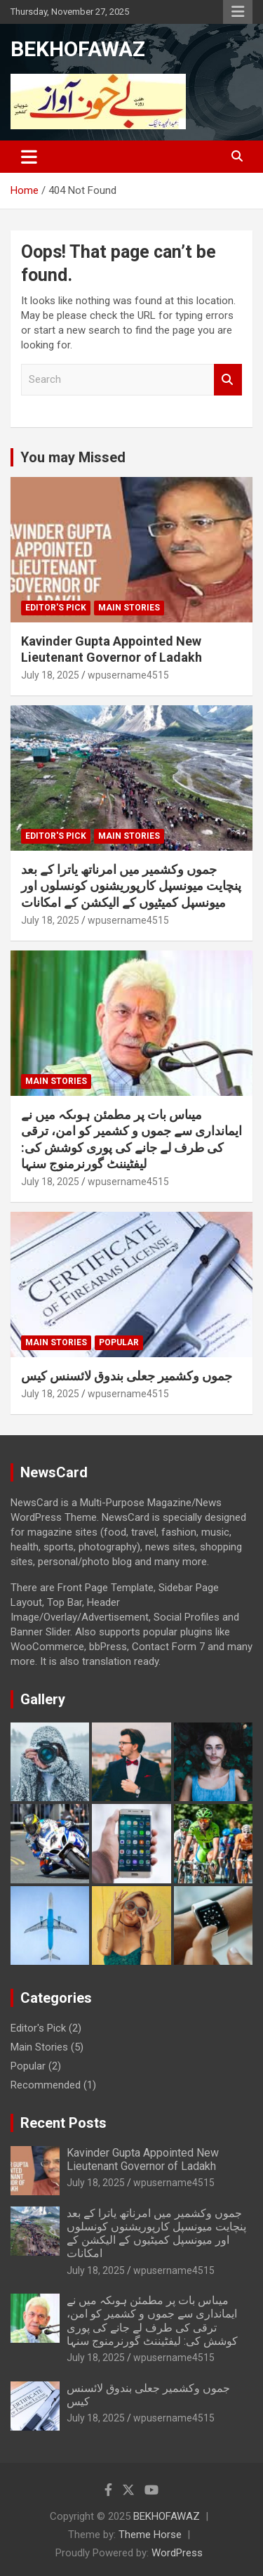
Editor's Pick (55, 608)
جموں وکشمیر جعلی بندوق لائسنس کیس (126, 1375)
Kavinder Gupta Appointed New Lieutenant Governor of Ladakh (143, 2159)
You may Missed (73, 457)
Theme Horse (150, 2534)
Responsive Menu (237, 12)
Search (228, 379)
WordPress (177, 2552)
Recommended (46, 2085)
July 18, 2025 (50, 675)
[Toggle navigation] (29, 156)
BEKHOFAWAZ (78, 49)
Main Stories (129, 608)
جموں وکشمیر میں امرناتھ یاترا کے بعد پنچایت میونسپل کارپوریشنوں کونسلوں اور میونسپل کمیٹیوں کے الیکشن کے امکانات (131, 886)
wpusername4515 (128, 675)
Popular (119, 1342)
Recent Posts (63, 2122)
